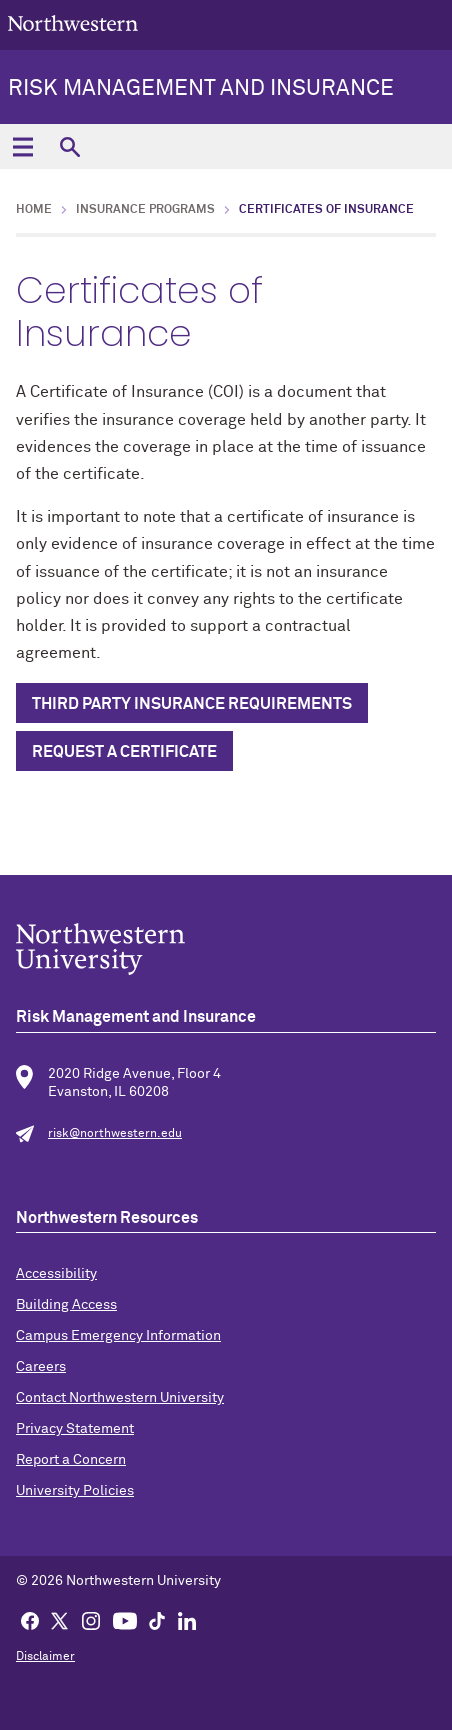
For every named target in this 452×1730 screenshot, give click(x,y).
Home (34, 210)
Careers (41, 1367)
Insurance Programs (145, 210)
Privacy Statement (75, 1429)
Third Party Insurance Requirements (192, 704)
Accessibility (56, 1274)
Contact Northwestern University (120, 1398)
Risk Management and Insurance (201, 89)
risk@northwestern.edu (115, 1134)
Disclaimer (45, 1657)
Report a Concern (71, 1460)
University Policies (75, 1491)
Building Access (66, 1305)
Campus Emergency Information (118, 1336)
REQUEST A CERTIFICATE (124, 752)
